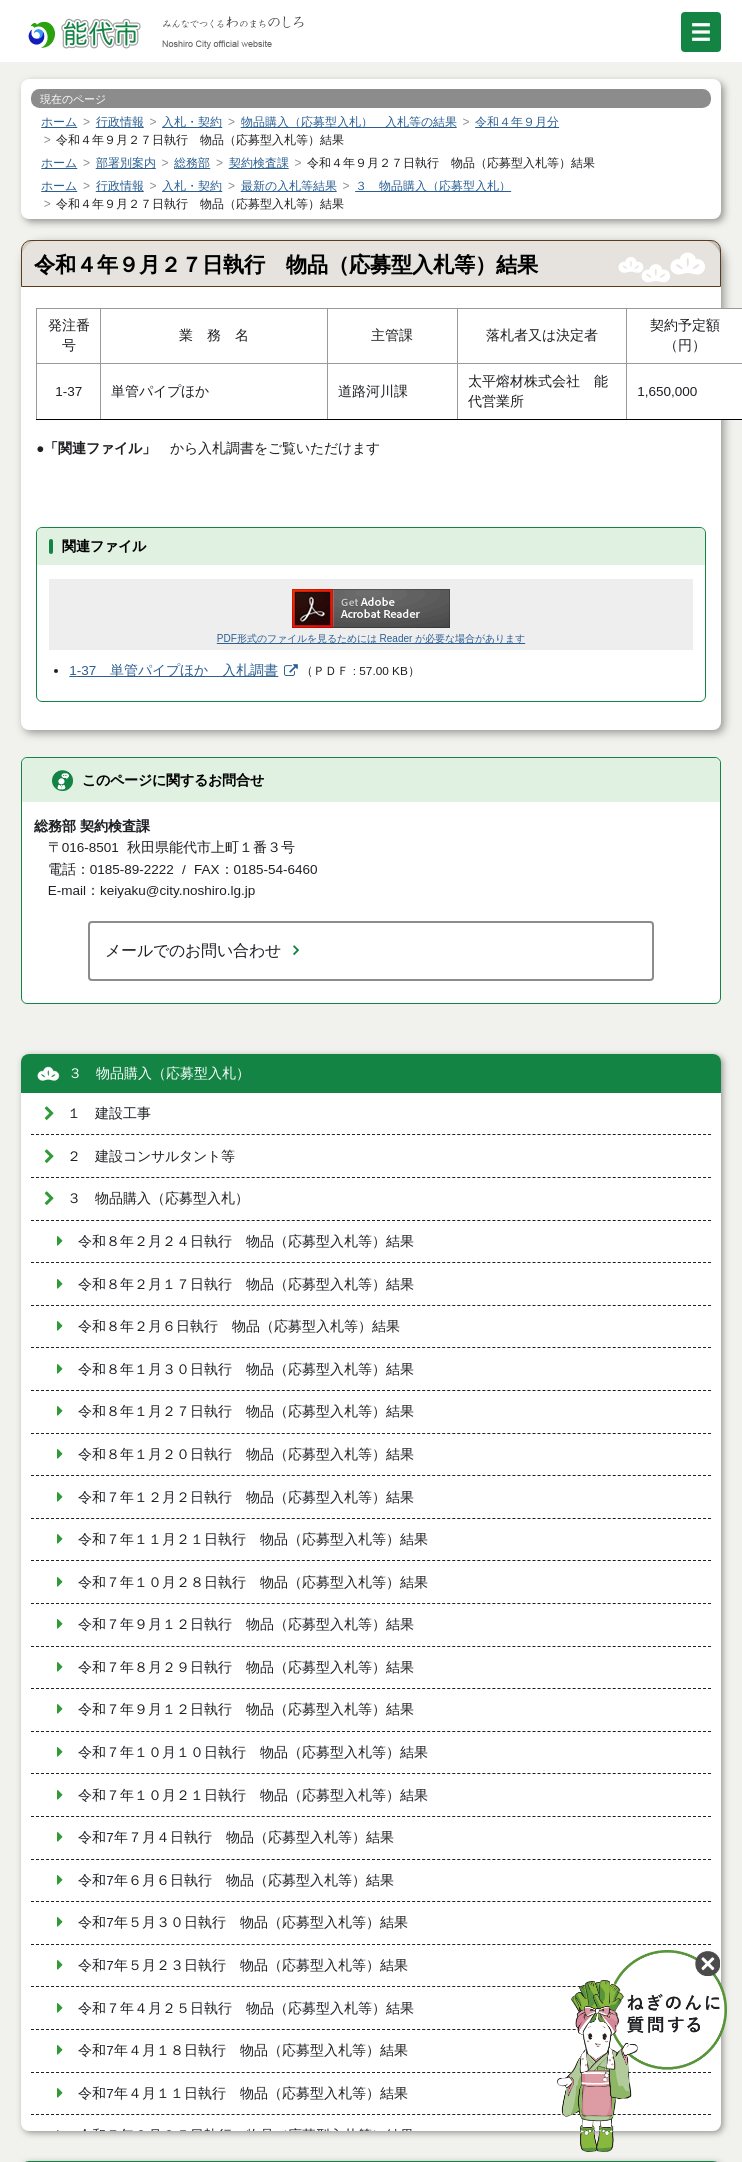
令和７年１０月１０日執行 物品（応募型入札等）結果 (253, 1752)
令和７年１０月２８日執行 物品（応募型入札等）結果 (253, 1582)
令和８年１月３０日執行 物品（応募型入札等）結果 (246, 1369)
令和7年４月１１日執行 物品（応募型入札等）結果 (243, 2093)
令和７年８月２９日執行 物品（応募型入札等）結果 (246, 1667)
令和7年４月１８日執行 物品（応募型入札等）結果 (243, 2050)
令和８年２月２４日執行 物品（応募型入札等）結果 (246, 1241)
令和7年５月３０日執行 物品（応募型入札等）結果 (243, 1922)
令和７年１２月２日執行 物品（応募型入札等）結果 (246, 1497)
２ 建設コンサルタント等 (151, 1156)
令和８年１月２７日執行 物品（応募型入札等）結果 (246, 1411)
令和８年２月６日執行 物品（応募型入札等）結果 (239, 1326)
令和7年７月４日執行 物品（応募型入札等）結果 (236, 1837)
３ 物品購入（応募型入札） (159, 1073)
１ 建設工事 (109, 1113)
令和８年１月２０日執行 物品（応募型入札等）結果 (246, 1454)
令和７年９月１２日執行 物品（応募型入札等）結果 (246, 1624)
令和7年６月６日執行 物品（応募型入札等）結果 (236, 1880)
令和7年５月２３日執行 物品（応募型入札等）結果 (243, 1965)
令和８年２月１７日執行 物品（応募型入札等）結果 (246, 1284)
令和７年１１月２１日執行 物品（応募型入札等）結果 (253, 1539)
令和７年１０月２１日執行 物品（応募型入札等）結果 (253, 1795)
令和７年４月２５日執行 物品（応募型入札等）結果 (246, 2008)
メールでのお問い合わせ (193, 950)
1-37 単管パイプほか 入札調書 (173, 670)
